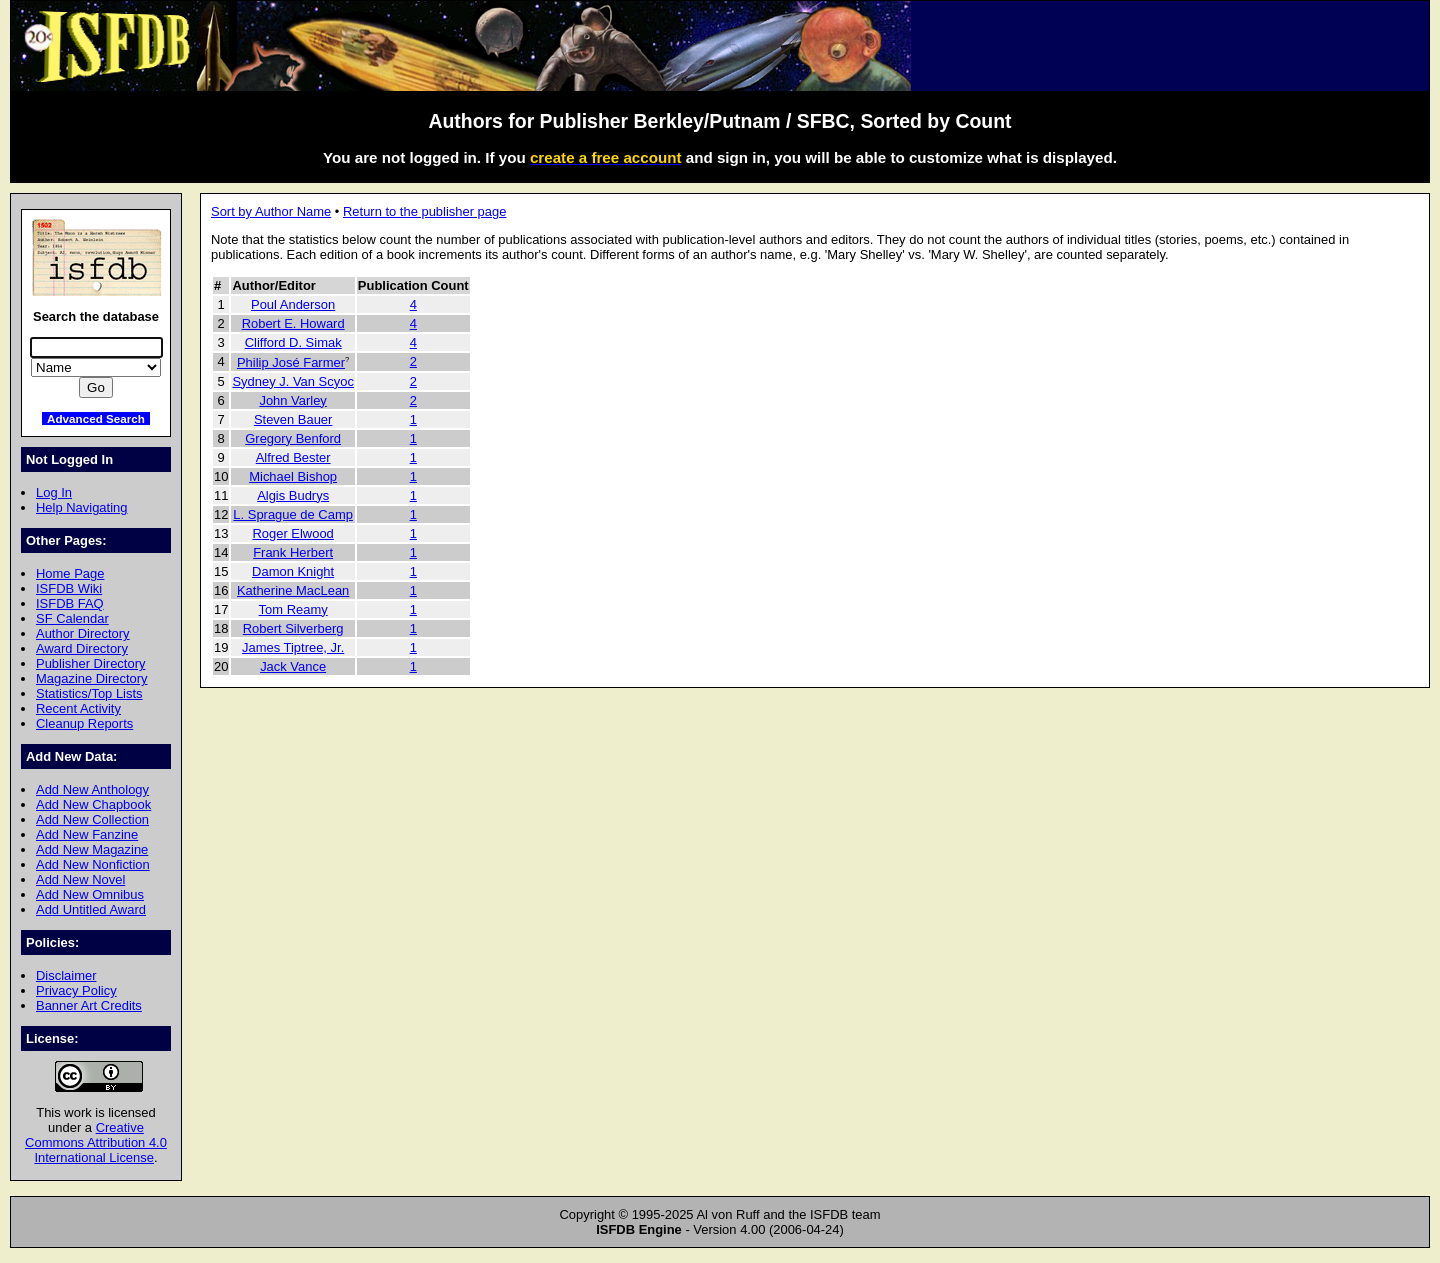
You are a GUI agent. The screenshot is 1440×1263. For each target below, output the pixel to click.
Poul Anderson (293, 304)
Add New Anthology (92, 789)
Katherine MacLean (293, 590)
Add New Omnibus (90, 894)
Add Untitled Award (91, 909)
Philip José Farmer (291, 362)
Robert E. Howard (293, 323)
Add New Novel (80, 879)
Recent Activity (78, 708)
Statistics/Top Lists (89, 693)
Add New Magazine (92, 849)
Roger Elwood (292, 533)
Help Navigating (81, 507)
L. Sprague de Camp (293, 514)
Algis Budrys (293, 495)
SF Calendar (72, 618)
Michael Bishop (293, 476)
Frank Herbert (293, 552)
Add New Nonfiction (93, 864)
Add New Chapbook (93, 804)
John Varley (292, 400)
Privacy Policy (76, 990)
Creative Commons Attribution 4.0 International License (96, 1142)
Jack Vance (293, 666)
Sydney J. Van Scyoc (292, 381)
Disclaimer (66, 975)
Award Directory (82, 648)
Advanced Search (96, 418)
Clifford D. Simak (293, 342)
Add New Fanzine (87, 834)
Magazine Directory (92, 678)
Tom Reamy (293, 609)
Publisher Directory (90, 663)
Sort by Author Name (271, 211)
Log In (54, 492)
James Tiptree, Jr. (293, 647)
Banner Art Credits (89, 1005)
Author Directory (83, 633)
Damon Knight (293, 571)
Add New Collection (92, 819)
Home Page (70, 573)
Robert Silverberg (293, 628)
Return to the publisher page (424, 211)
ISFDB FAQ (70, 603)
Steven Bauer (293, 419)
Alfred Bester (293, 457)
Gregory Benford (293, 438)
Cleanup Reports (84, 723)
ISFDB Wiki (69, 588)
